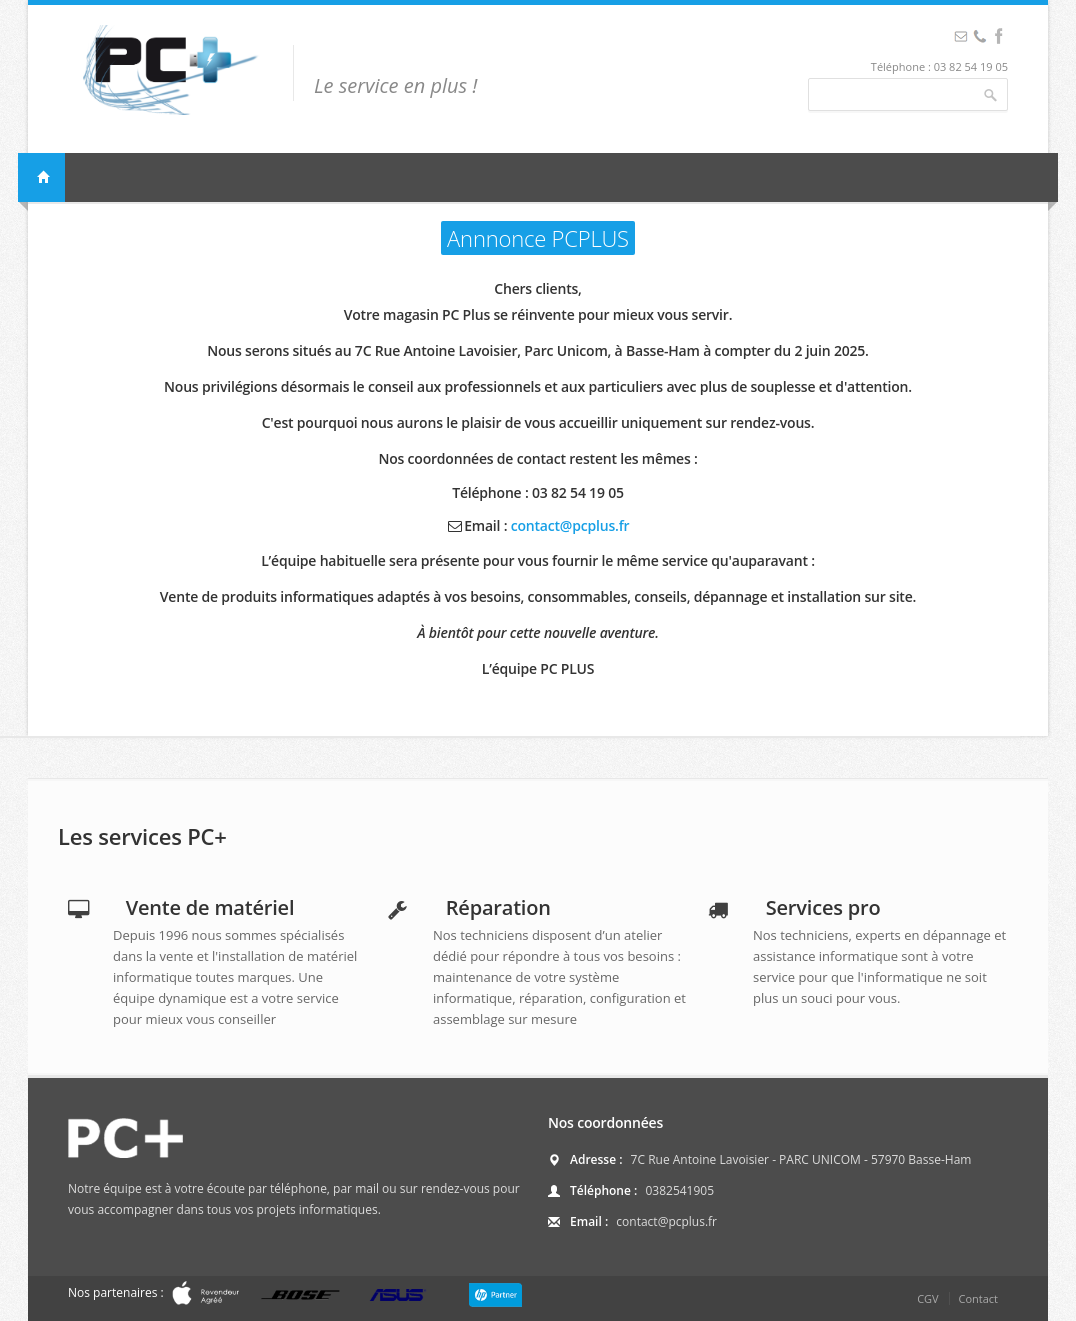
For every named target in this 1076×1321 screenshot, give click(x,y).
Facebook (979, 36)
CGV (927, 1298)
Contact (978, 1298)
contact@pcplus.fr (570, 525)
